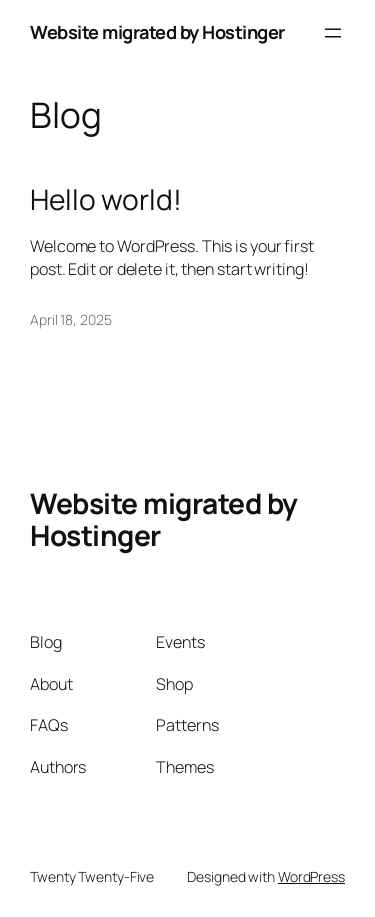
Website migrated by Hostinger (157, 32)
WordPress (311, 876)
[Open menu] (333, 33)
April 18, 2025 (71, 319)
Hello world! (106, 200)
